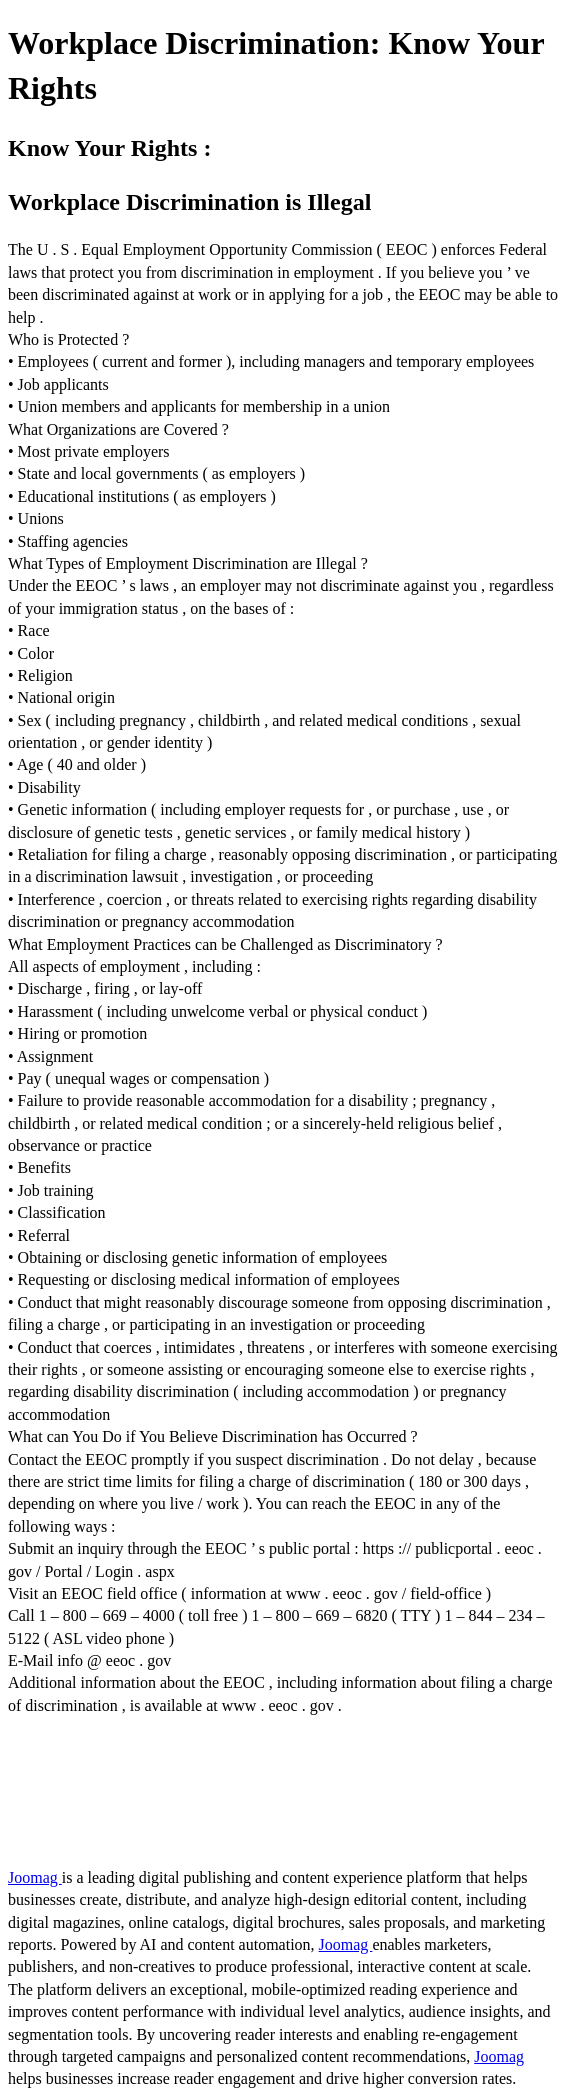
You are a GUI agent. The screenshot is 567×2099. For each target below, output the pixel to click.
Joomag (35, 1877)
